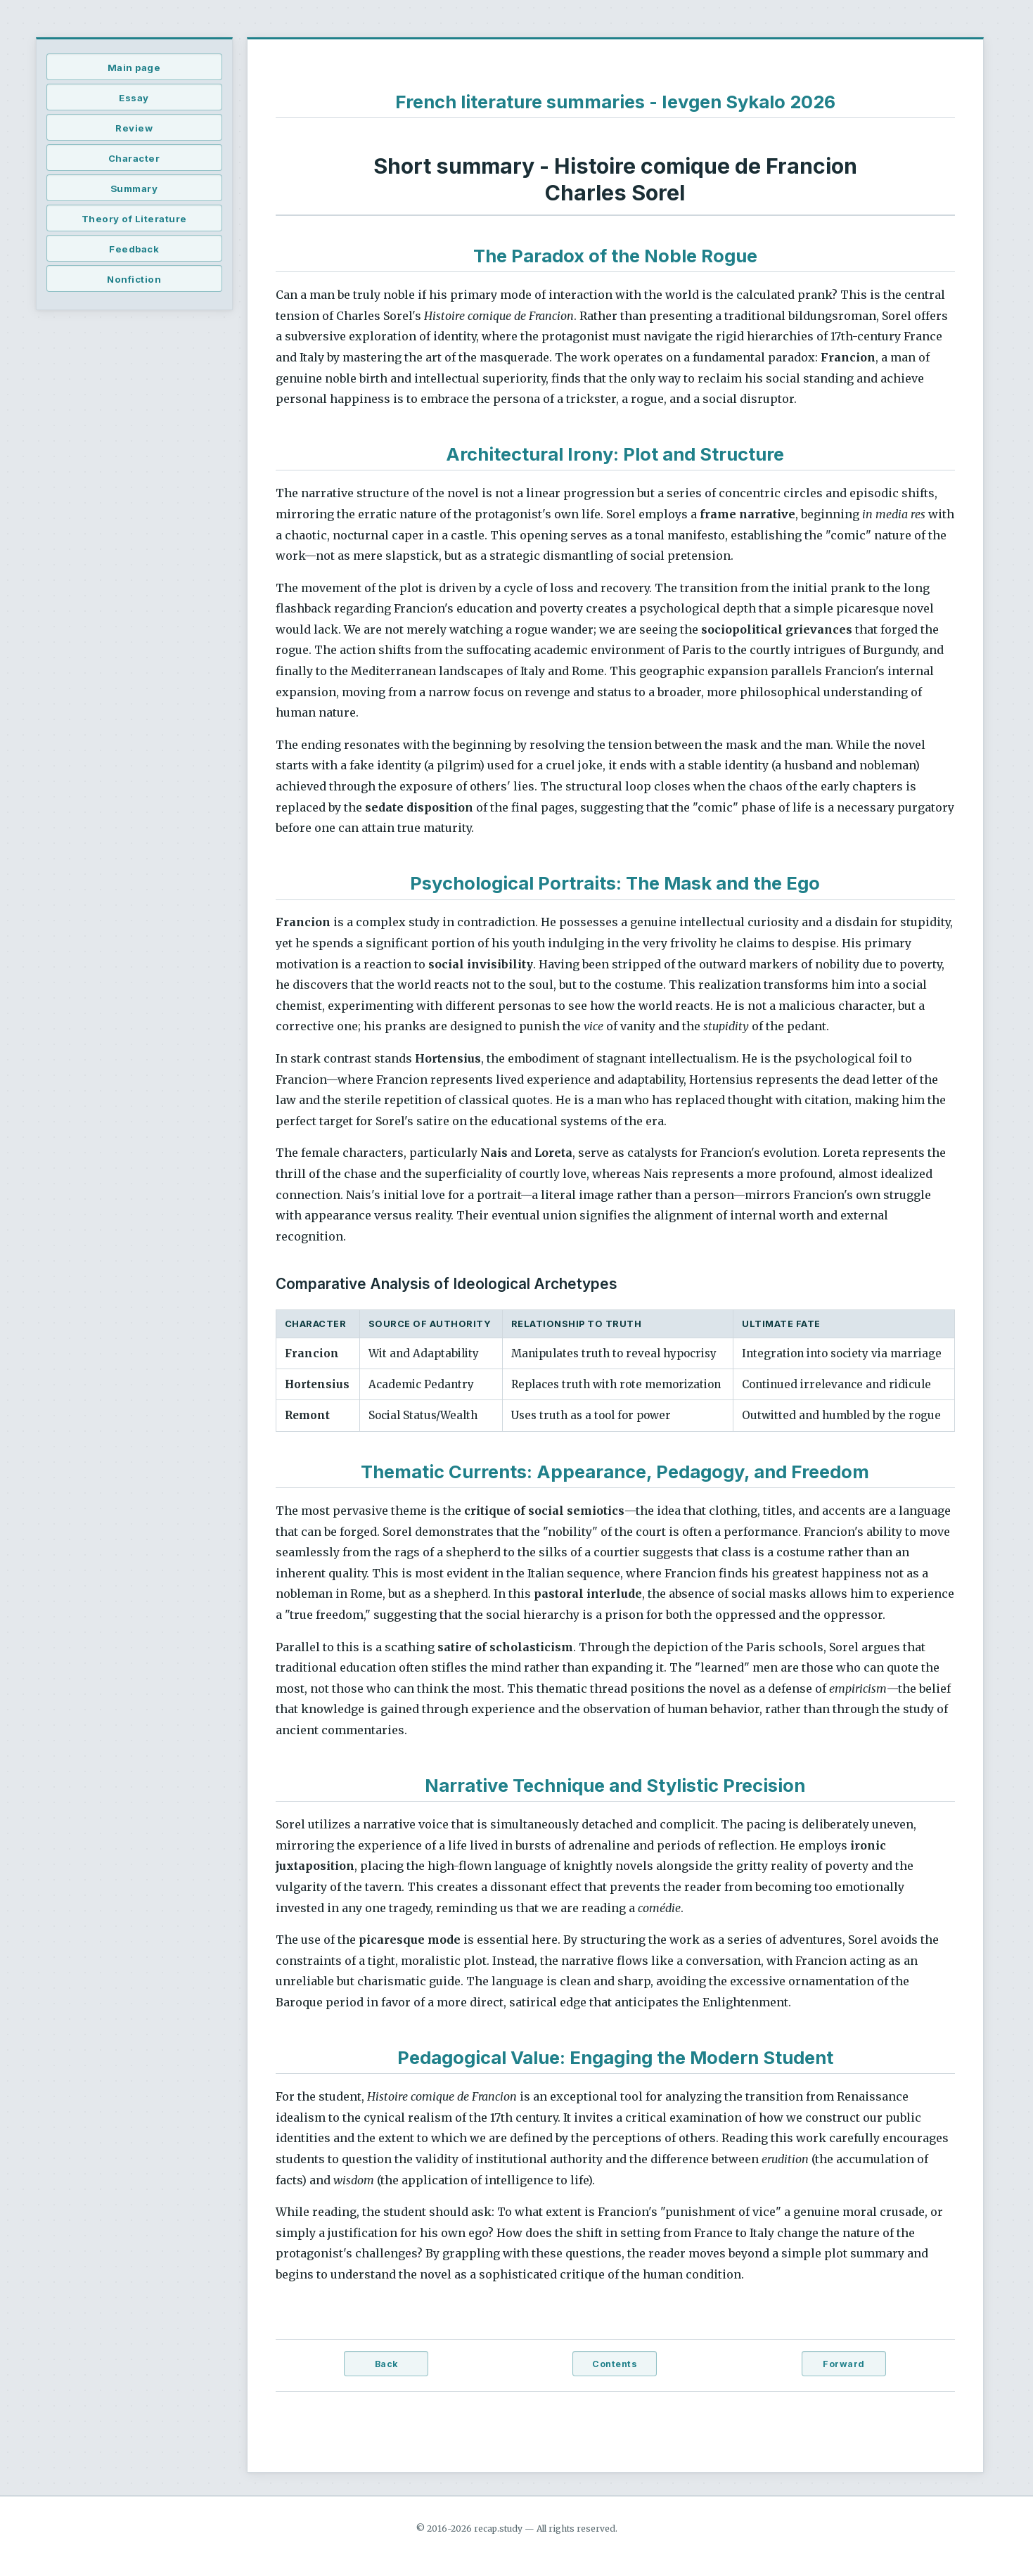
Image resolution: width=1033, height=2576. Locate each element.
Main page (134, 67)
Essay (134, 97)
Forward (844, 2364)
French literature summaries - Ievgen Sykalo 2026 (615, 102)
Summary (134, 188)
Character (134, 158)
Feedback (134, 249)
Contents (614, 2364)
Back (386, 2364)
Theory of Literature (134, 218)
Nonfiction (134, 279)
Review (134, 128)
